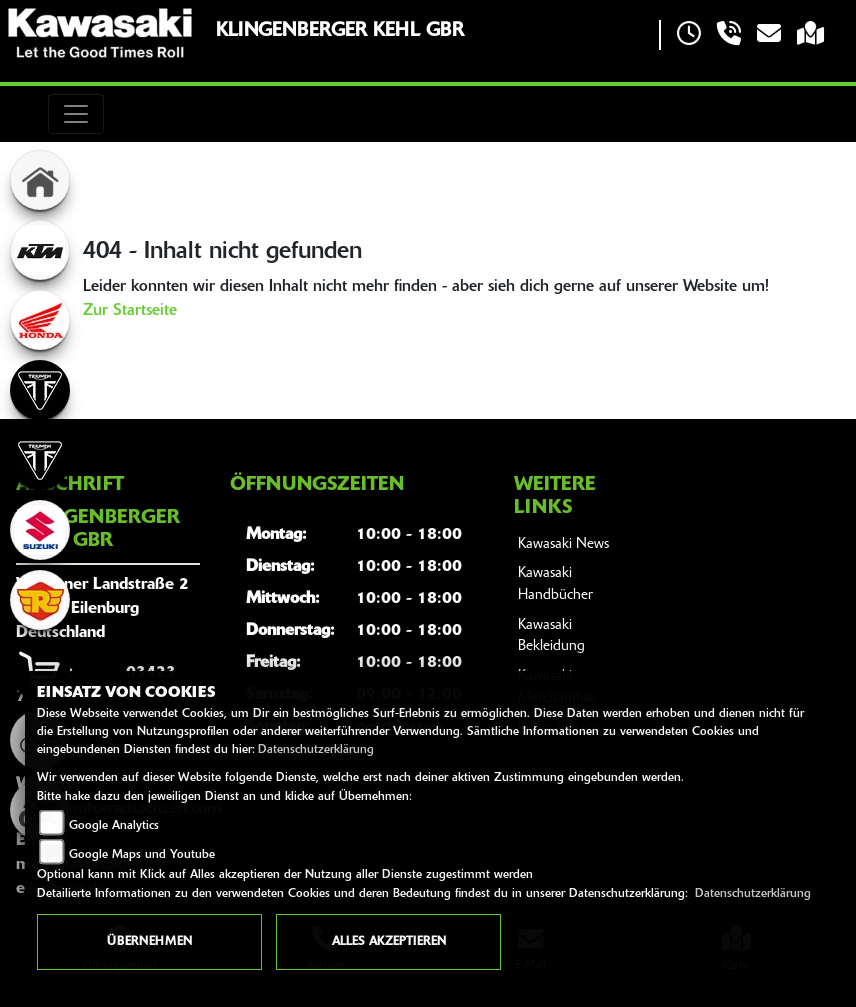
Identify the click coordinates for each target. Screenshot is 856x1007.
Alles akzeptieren (389, 942)
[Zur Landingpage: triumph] (40, 390)
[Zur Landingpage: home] (40, 180)
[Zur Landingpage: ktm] (40, 250)
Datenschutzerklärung (316, 750)
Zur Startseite (130, 311)
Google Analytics (114, 826)
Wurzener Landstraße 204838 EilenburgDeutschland (102, 609)
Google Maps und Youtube (142, 855)
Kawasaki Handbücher (555, 584)
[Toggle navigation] (76, 114)
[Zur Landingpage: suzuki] (40, 530)
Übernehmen (149, 942)
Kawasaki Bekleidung (551, 636)
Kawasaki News (563, 544)
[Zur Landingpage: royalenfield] (40, 600)
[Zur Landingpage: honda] (40, 320)
